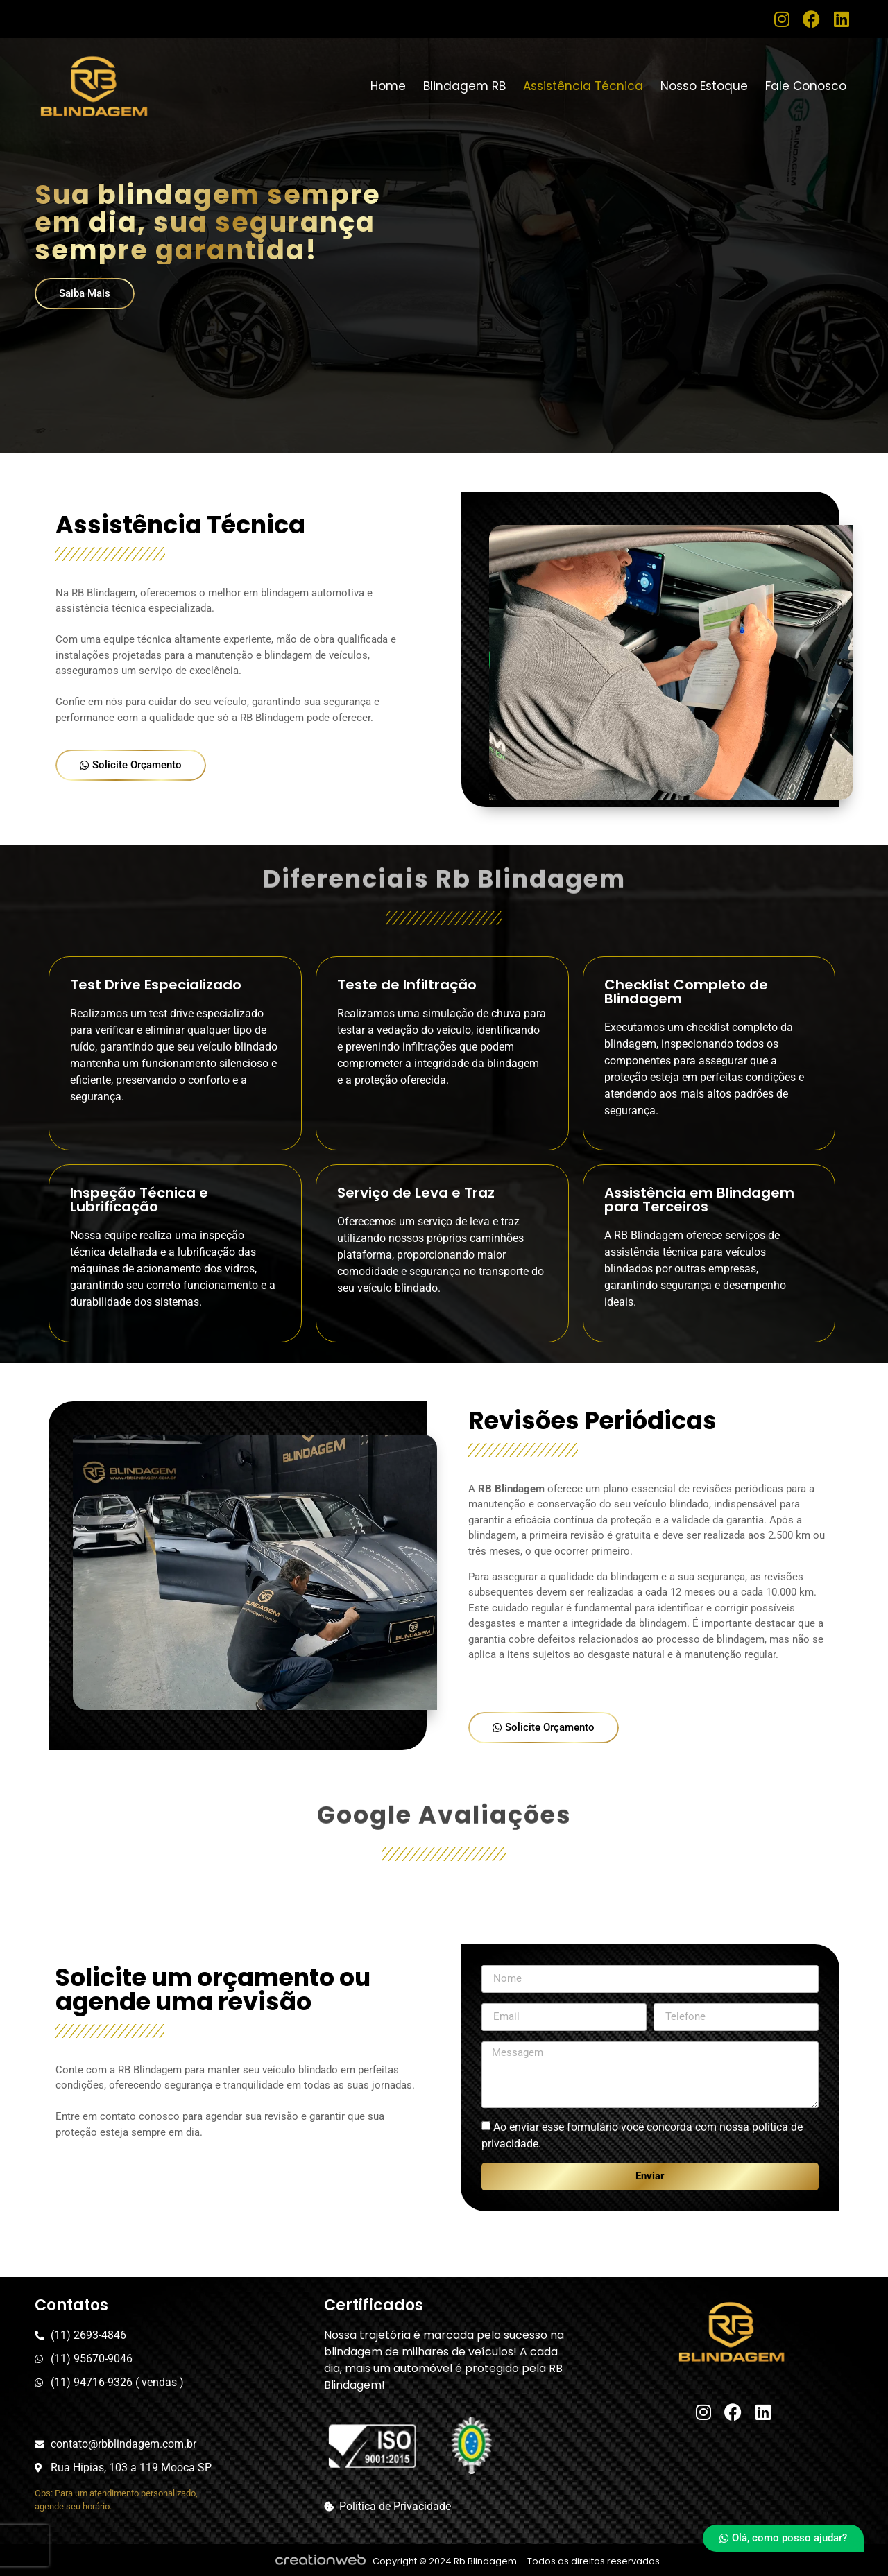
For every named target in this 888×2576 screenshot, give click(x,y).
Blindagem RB (464, 86)
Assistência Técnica (583, 86)
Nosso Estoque (704, 86)
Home (388, 86)
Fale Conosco (805, 86)
